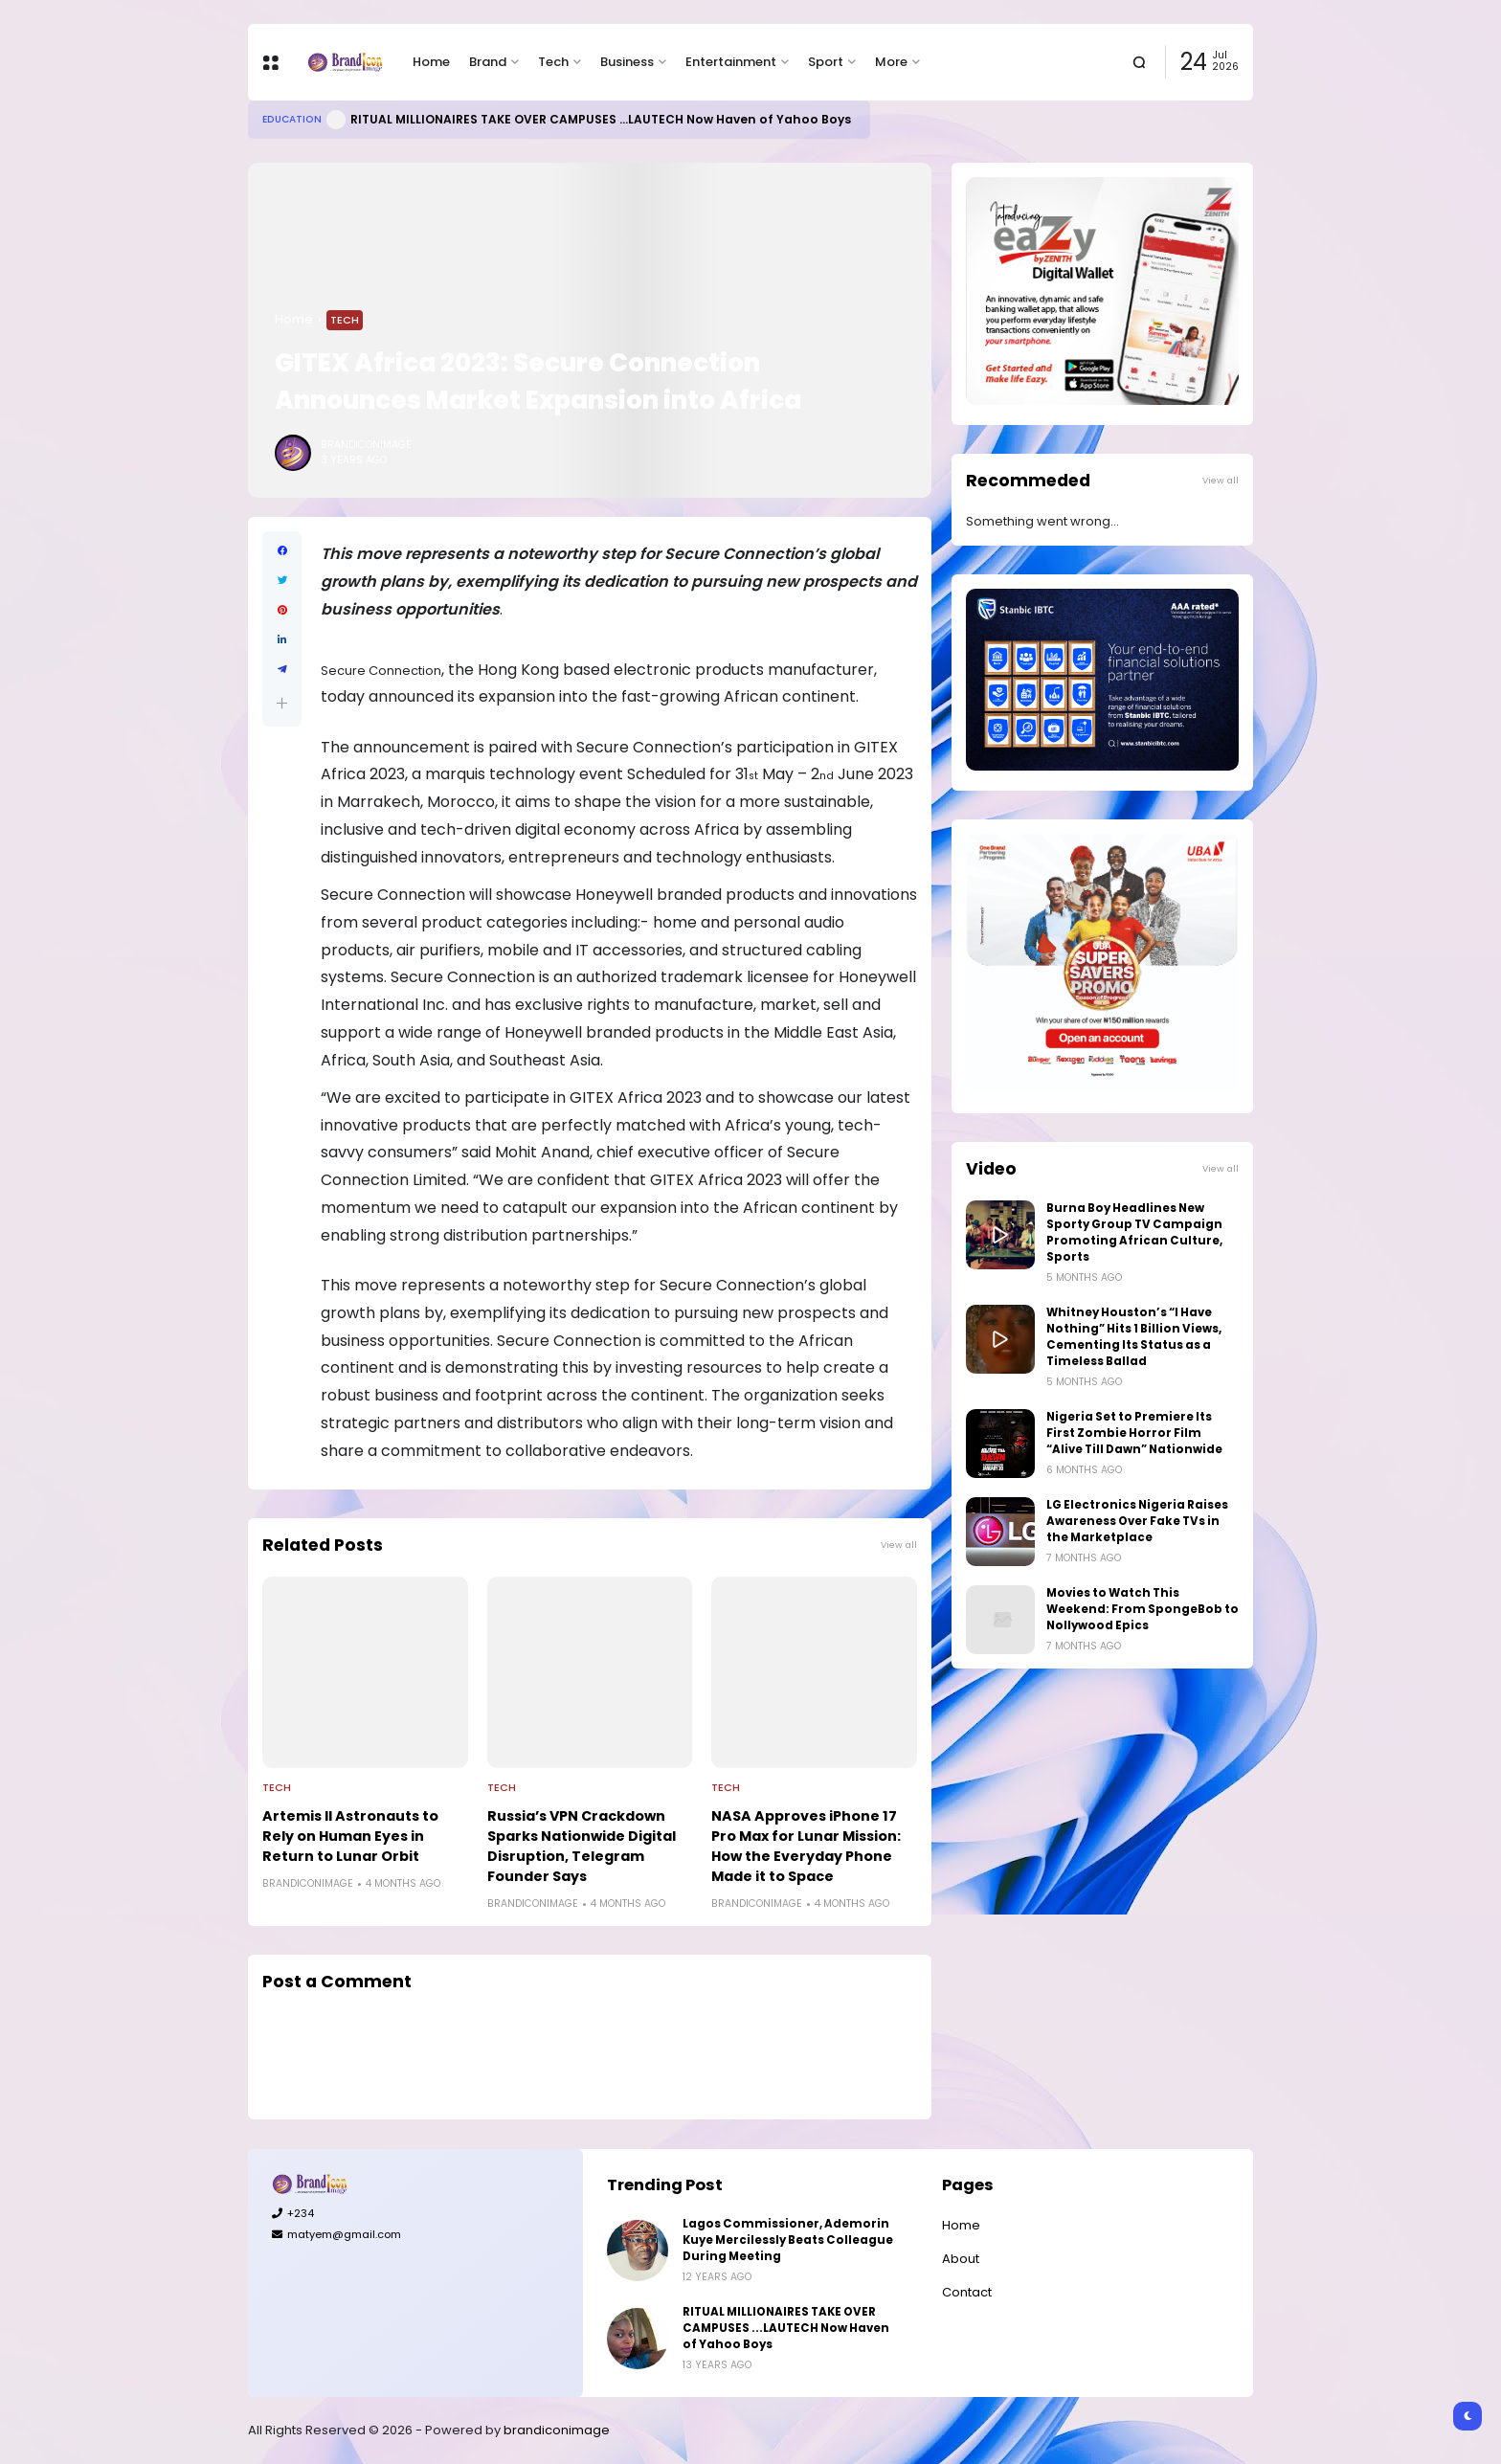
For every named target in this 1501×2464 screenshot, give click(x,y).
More (891, 62)
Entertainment (730, 62)
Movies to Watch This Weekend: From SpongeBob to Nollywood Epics (1142, 1609)
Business (627, 62)
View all (899, 1544)
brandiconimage (557, 2430)
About (960, 2259)
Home (431, 62)
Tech (553, 62)
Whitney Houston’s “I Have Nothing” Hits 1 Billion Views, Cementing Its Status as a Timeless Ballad (1133, 1337)
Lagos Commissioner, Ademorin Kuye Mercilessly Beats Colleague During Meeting (788, 2240)
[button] (282, 703)
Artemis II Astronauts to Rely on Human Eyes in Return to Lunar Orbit (350, 1836)
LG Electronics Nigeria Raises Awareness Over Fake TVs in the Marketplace (1137, 1521)
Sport (825, 62)
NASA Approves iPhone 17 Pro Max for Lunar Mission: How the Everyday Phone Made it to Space (806, 1846)
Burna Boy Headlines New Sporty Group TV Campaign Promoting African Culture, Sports (1134, 1232)
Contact (967, 2292)
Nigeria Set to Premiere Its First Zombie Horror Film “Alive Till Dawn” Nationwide (1134, 1433)
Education (292, 119)
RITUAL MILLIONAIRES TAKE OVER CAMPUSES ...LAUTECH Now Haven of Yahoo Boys (600, 119)
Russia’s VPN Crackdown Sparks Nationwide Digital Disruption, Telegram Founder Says (581, 1846)
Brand (487, 62)
